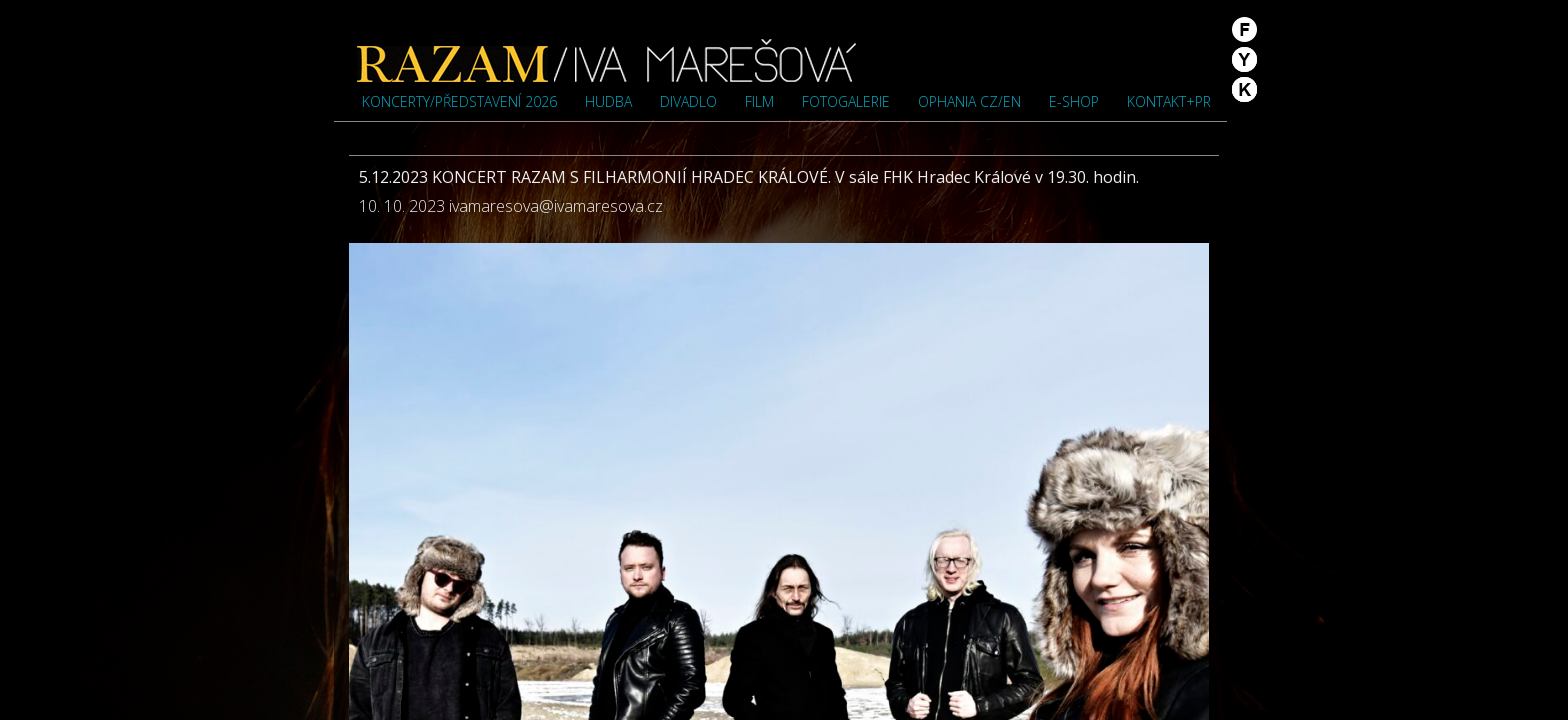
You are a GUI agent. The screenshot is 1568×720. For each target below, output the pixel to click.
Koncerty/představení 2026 (459, 101)
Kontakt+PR (1169, 101)
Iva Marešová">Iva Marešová (607, 60)
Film (759, 101)
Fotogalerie (846, 101)
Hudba (608, 101)
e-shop (1074, 101)
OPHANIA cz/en (969, 101)
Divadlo (688, 101)
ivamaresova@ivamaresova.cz (556, 206)
